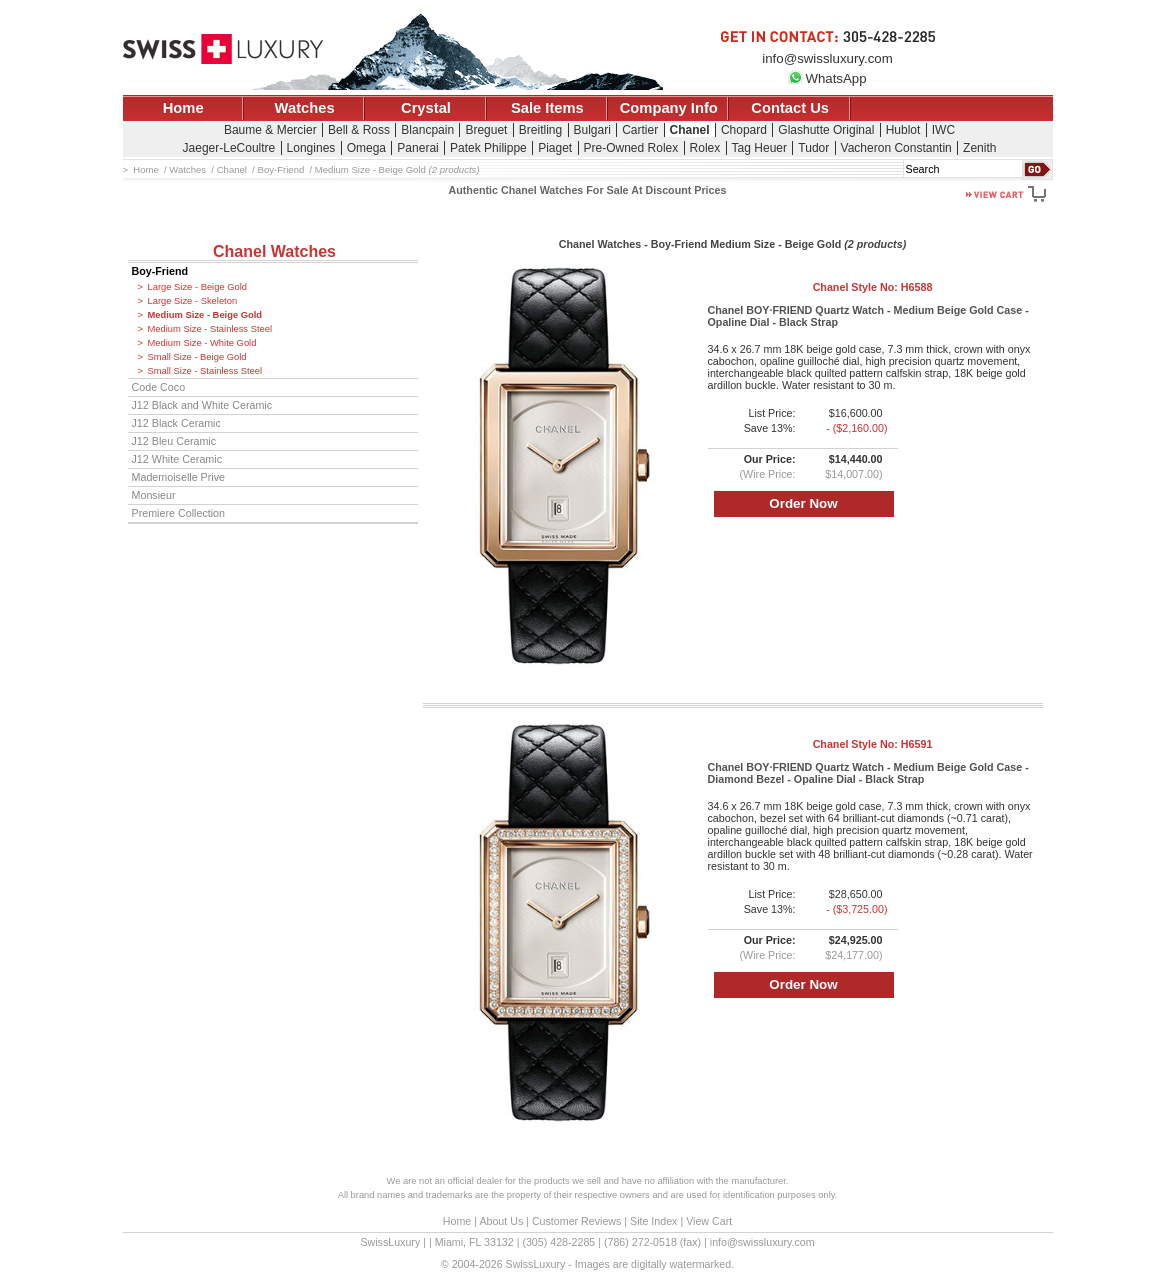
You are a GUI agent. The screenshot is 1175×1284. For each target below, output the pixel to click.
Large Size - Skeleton (193, 301)
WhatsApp (827, 78)
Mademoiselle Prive (179, 477)
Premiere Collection (179, 513)
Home (183, 108)
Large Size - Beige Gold (198, 287)
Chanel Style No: (873, 287)
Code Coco (159, 387)
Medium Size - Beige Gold (205, 315)
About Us (501, 1221)
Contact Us (790, 108)
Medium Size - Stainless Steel (210, 329)
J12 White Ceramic (177, 459)
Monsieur (154, 495)
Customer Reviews (576, 1221)
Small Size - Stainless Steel (205, 371)
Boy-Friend (160, 271)
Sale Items (547, 108)
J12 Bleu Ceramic (174, 441)
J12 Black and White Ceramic (202, 405)
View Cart (709, 1221)
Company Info (669, 108)
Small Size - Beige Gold (197, 357)
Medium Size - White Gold (202, 343)
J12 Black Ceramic (176, 423)
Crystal (426, 108)
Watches (305, 108)
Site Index (653, 1221)
